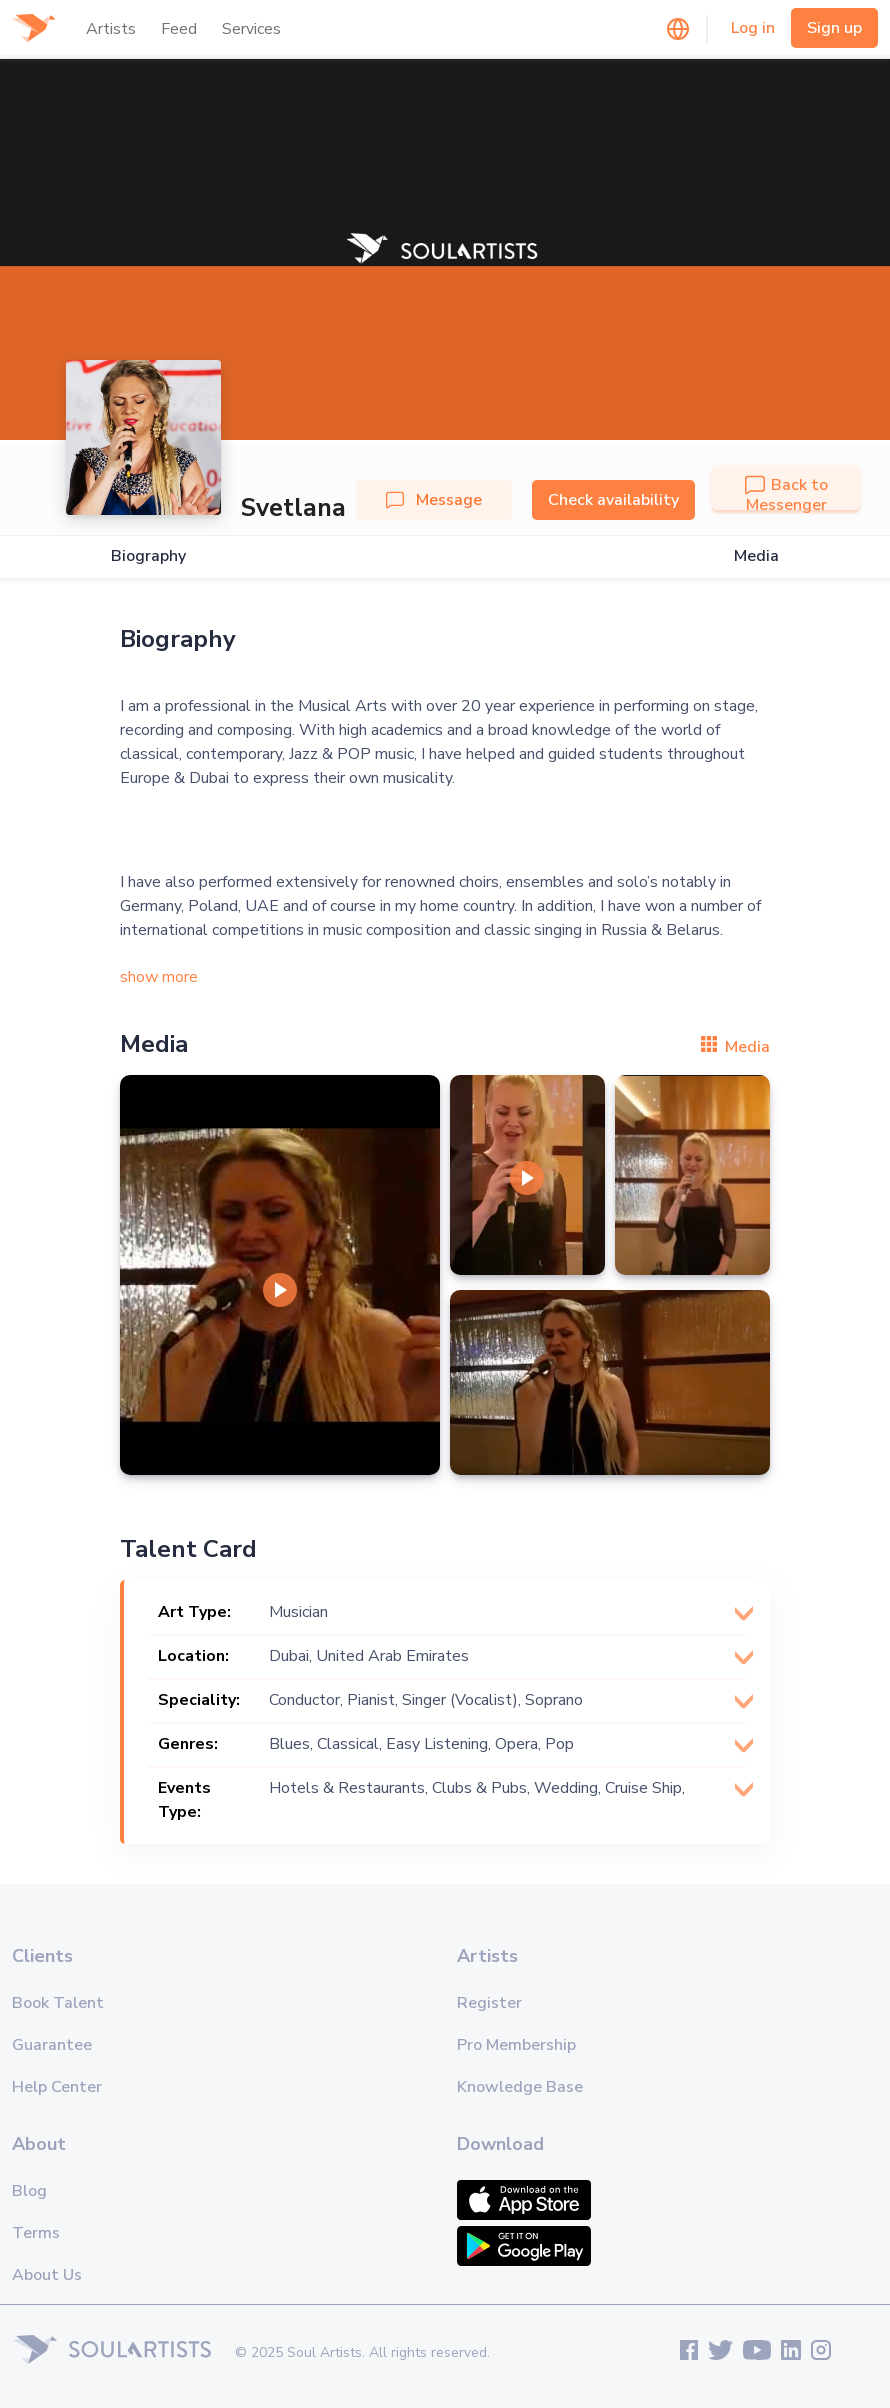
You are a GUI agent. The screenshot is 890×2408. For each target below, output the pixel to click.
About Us (47, 2275)
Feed (179, 29)
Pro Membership (516, 2045)
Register (489, 2003)
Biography (148, 556)
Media (756, 556)
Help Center (57, 2087)
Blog (29, 2191)
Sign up (834, 28)
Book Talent (58, 2003)
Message (434, 500)
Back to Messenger (786, 495)
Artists (111, 29)
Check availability (613, 500)
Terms (36, 2233)
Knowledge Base (520, 2087)
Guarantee (52, 2045)
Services (251, 29)
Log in (753, 28)
